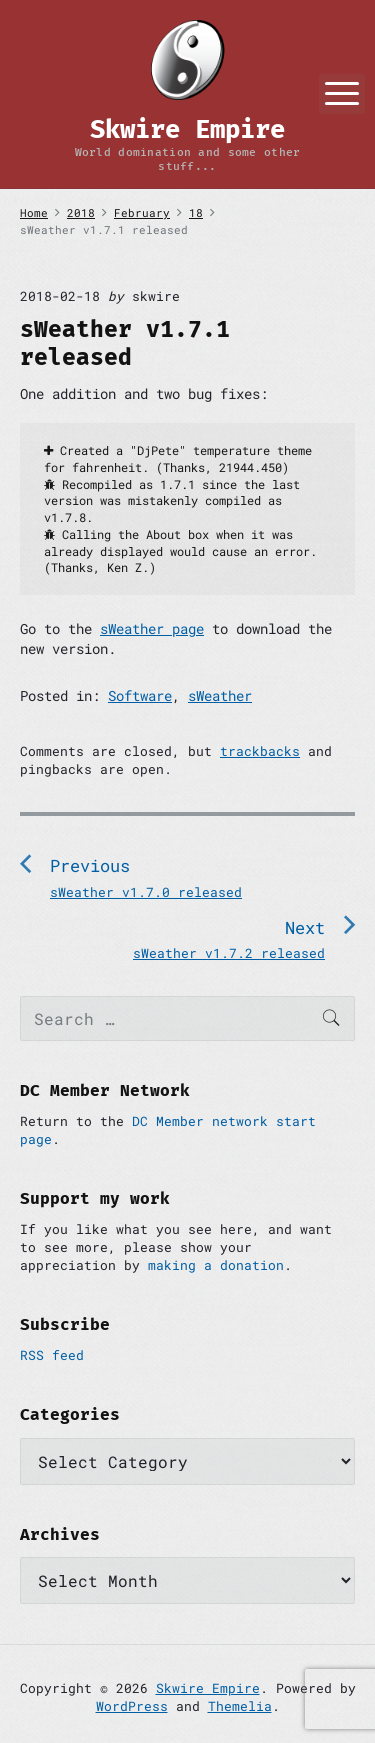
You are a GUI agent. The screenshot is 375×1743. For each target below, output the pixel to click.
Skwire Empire (208, 1688)
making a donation (216, 1265)
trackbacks (260, 751)
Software (140, 695)
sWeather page (152, 628)
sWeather (220, 695)
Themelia (240, 1706)
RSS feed (52, 1355)
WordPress (132, 1706)
